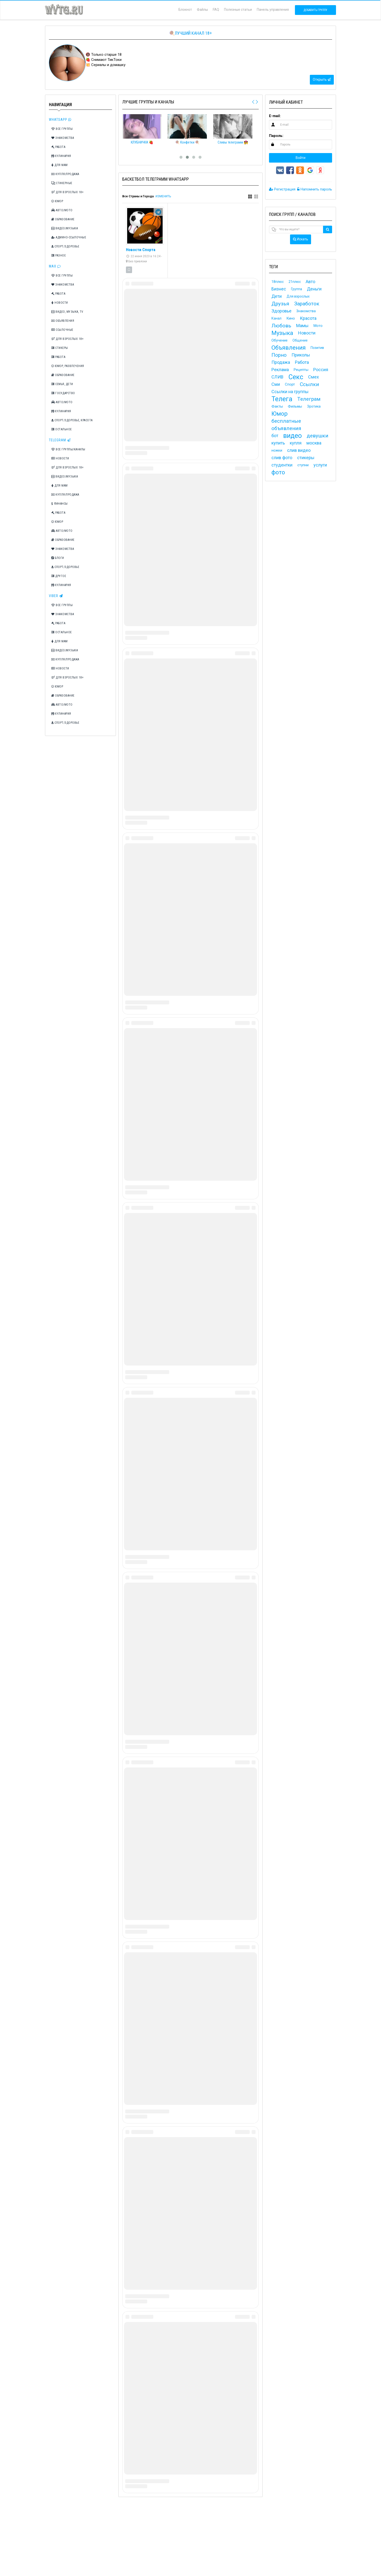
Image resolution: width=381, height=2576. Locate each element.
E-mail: (275, 116)
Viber (56, 596)
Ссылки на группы (290, 391)
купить (278, 442)
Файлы (202, 9)
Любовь (281, 326)
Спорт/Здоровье (65, 246)
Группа (296, 289)
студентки (281, 464)
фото (278, 472)
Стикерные (61, 183)
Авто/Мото (62, 210)
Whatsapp (60, 120)
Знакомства (62, 138)
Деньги (314, 288)
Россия (320, 369)
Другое (58, 576)
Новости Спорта (140, 249)
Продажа (280, 362)
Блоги (57, 558)
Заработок (306, 304)
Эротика (314, 406)
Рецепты (301, 369)
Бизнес (278, 288)
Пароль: (276, 135)
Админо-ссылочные (68, 237)
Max (55, 266)
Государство (63, 393)
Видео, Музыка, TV (67, 311)
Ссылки (309, 384)
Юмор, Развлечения (67, 366)
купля (296, 442)
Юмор (57, 201)
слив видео (299, 450)
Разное (58, 255)
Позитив (317, 348)
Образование (63, 219)
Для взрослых (298, 296)
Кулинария (61, 156)
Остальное (61, 429)
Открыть (322, 79)
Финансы (59, 503)
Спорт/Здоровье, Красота (72, 420)
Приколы (300, 354)
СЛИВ (277, 376)
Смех (313, 376)
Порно (279, 355)
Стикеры (59, 348)
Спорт (290, 384)
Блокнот (185, 9)
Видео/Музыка (64, 228)
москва (313, 442)
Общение (300, 340)
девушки (317, 436)
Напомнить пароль (314, 189)
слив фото (281, 457)
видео (292, 436)
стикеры (305, 457)
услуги (320, 464)
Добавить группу (315, 10)
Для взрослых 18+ (67, 192)
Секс (295, 377)
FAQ (216, 9)
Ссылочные (62, 330)
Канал (276, 318)
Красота (308, 318)
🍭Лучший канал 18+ (190, 33)
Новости (59, 302)
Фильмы (295, 406)
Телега (281, 399)
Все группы (62, 129)
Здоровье (281, 310)
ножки (276, 450)
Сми (275, 384)
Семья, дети (62, 384)
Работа (58, 147)
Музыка (282, 333)
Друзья (280, 304)
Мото (318, 325)
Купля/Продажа (65, 174)
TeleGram (60, 440)
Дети (276, 296)
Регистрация (282, 189)
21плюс (295, 282)
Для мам (59, 165)
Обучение (279, 340)
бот (274, 435)
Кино (290, 318)
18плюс (277, 282)
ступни (303, 465)
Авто (310, 281)
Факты (277, 406)
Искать (300, 239)
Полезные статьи (238, 9)
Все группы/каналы (68, 449)
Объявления (62, 320)
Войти (300, 158)
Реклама (280, 369)
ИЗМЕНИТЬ (163, 196)
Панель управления (273, 9)
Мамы (302, 325)
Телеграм (309, 399)
